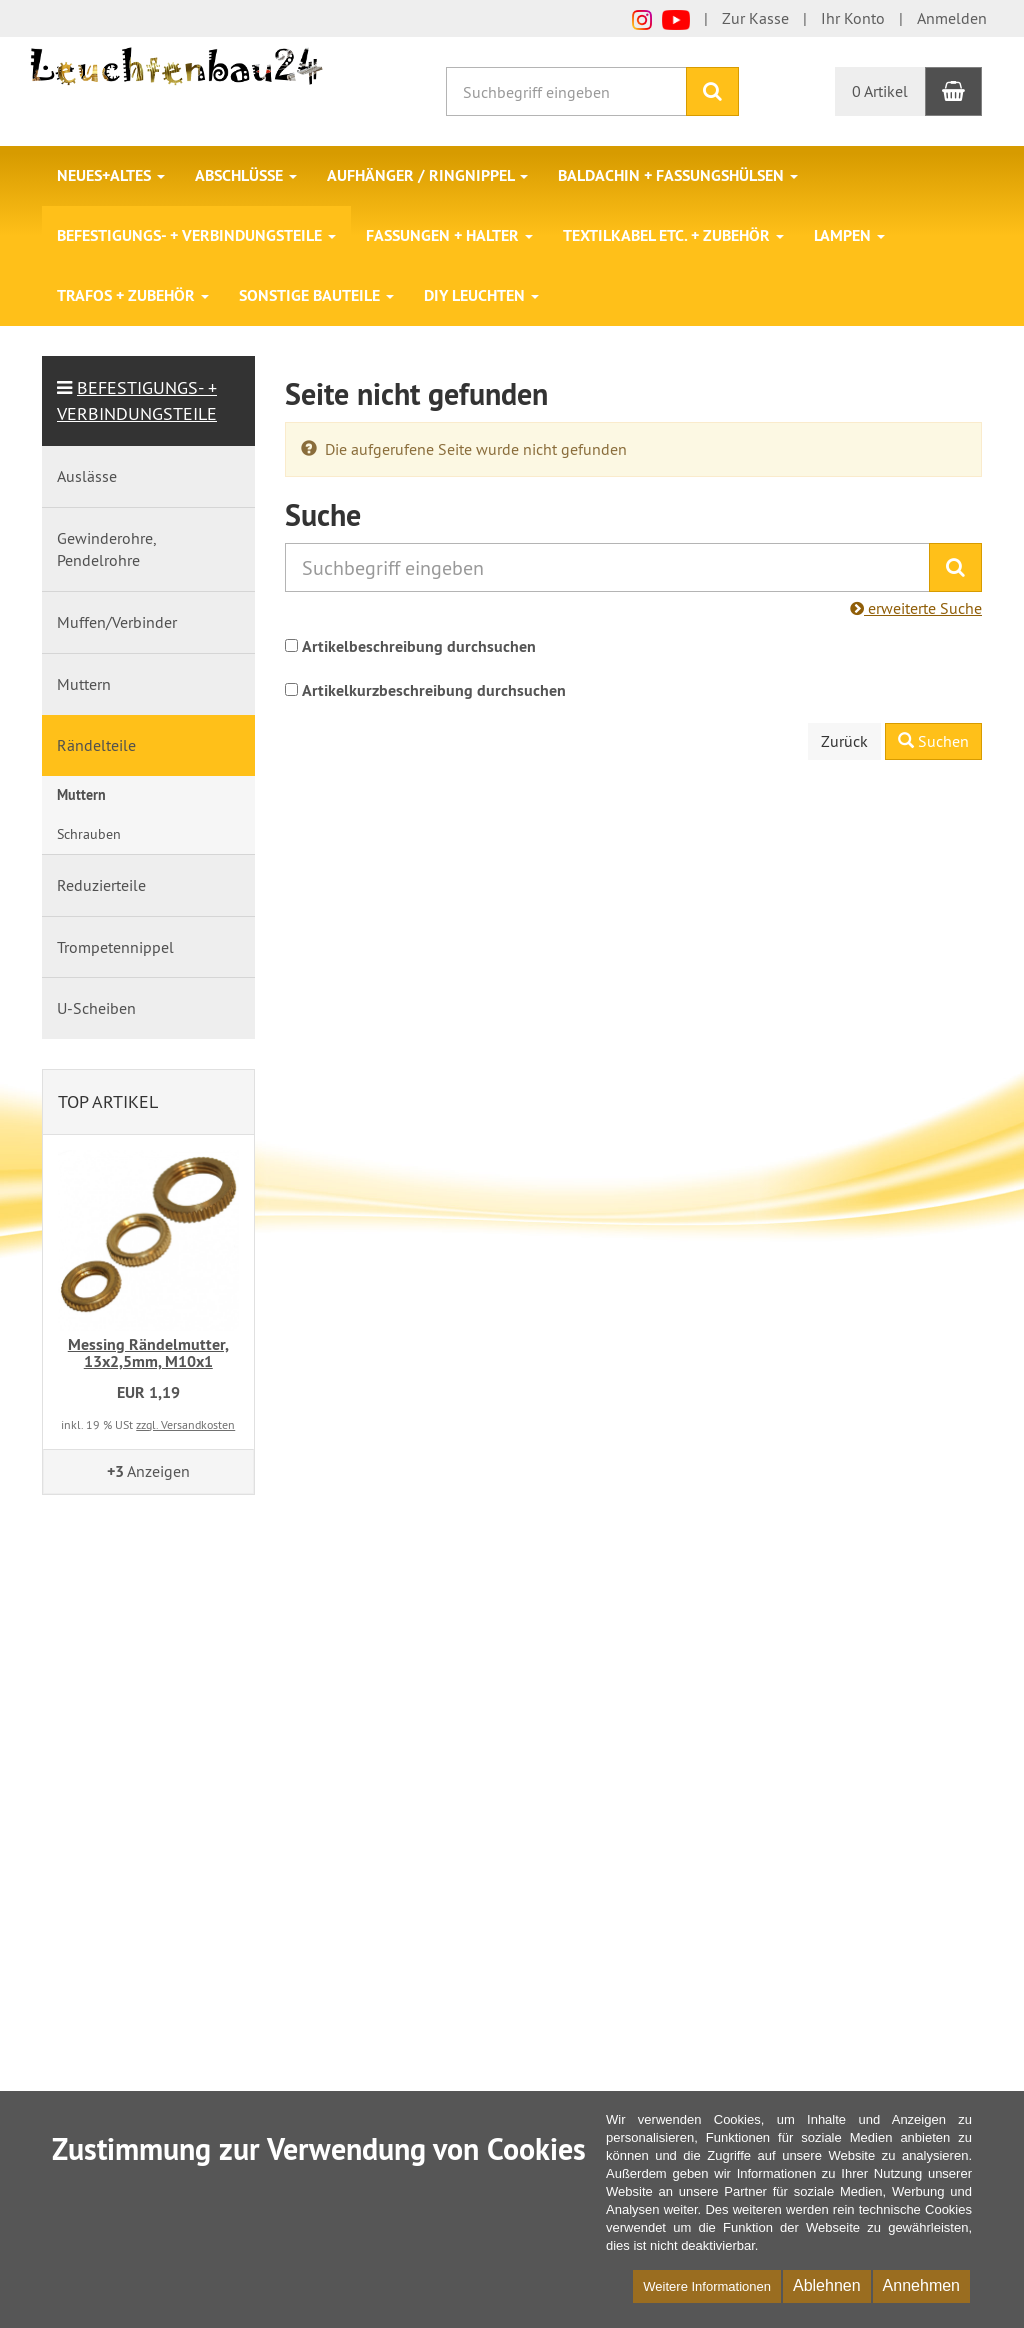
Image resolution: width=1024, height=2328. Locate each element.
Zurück (844, 741)
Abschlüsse (246, 175)
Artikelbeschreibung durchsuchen (419, 646)
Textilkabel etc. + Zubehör (673, 235)
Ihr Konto (853, 18)
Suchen (933, 741)
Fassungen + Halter (449, 235)
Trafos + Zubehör (133, 295)
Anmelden (952, 18)
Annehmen (921, 2285)
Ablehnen (827, 2285)
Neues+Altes (111, 175)
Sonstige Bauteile (316, 295)
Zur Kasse (755, 18)
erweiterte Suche (916, 608)
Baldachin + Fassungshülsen (678, 175)
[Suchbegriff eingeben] (566, 91)
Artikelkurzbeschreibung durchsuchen (434, 690)
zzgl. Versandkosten (185, 1424)
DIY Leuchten (481, 295)
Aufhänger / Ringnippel (427, 175)
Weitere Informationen (707, 2286)
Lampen (849, 235)
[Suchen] (712, 91)
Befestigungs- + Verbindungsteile (196, 235)
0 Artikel (880, 91)
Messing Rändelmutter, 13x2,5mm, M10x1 (148, 1353)
